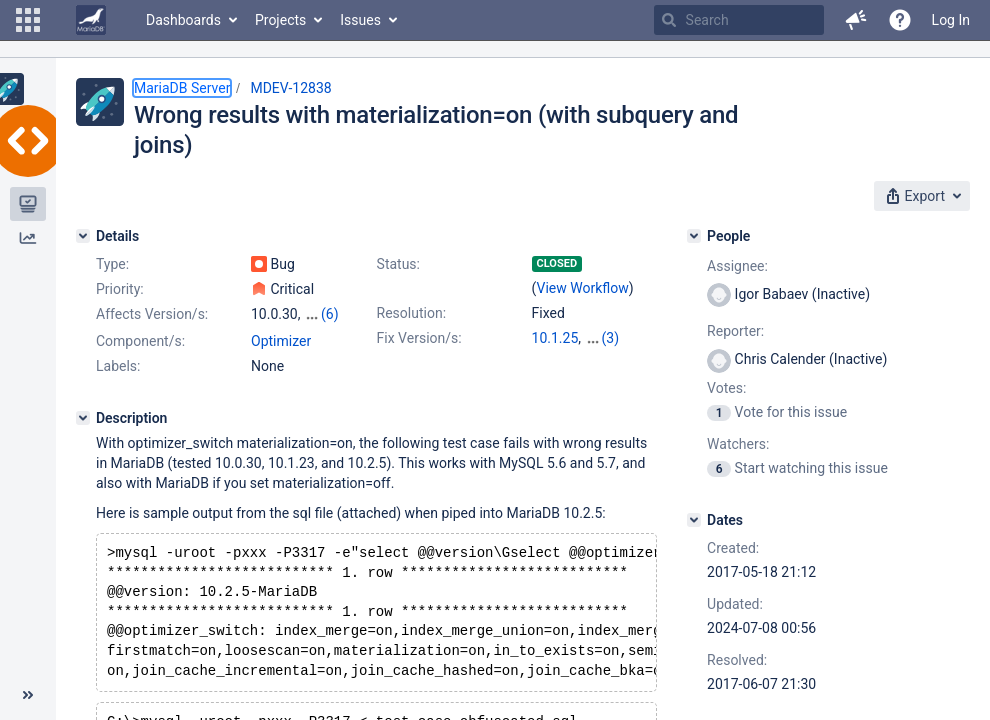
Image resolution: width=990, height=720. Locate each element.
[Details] (83, 236)
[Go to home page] (91, 20)
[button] (28, 20)
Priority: (120, 289)
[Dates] (694, 520)
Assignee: (737, 266)
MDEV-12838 (290, 88)
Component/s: (140, 341)
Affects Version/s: (152, 314)
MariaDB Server (182, 88)
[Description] (83, 418)
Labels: (118, 366)
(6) (330, 314)
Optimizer (281, 341)
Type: (112, 264)
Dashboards (183, 20)
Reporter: (735, 331)
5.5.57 (604, 338)
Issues (360, 20)
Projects (280, 20)
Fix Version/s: (419, 338)
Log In (951, 20)
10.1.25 (555, 338)
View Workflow (583, 288)
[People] (694, 236)
